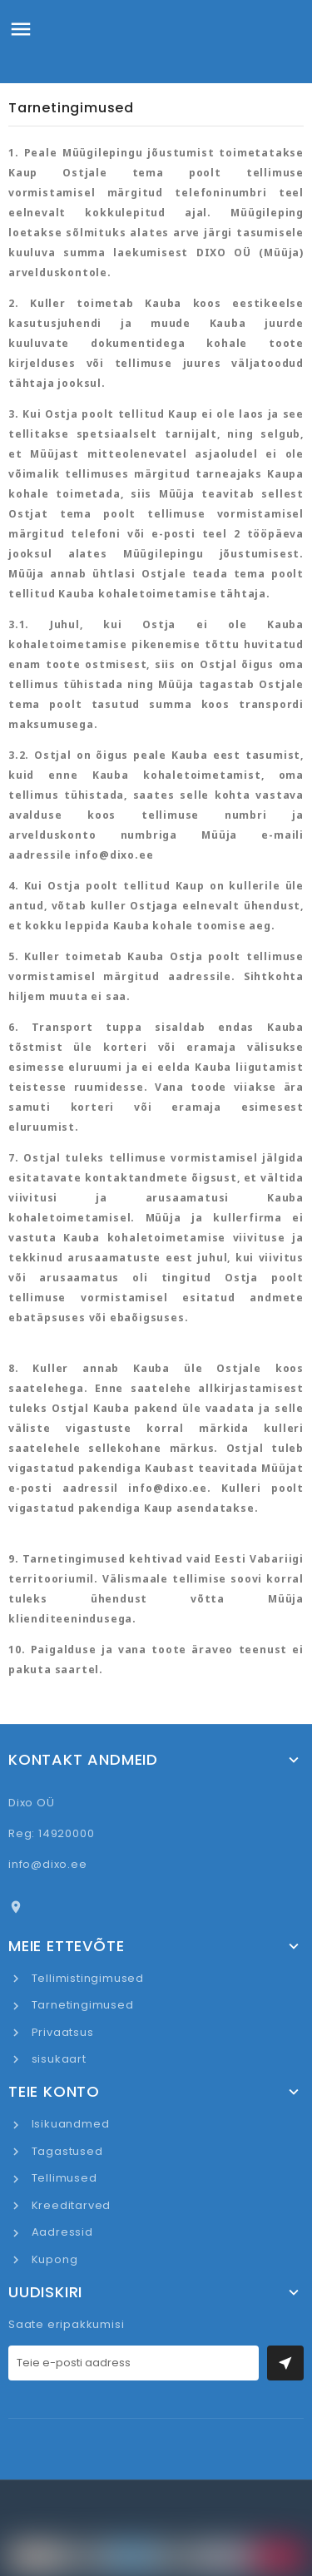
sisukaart (57, 2059)
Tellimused (62, 2178)
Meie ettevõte (66, 1946)
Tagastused (65, 2151)
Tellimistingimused (86, 1978)
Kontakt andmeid (83, 1760)
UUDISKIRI (45, 2292)
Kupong (53, 2259)
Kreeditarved (69, 2205)
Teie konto (54, 2092)
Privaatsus (61, 2032)
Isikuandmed (69, 2124)
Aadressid (60, 2232)
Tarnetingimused (81, 2005)
